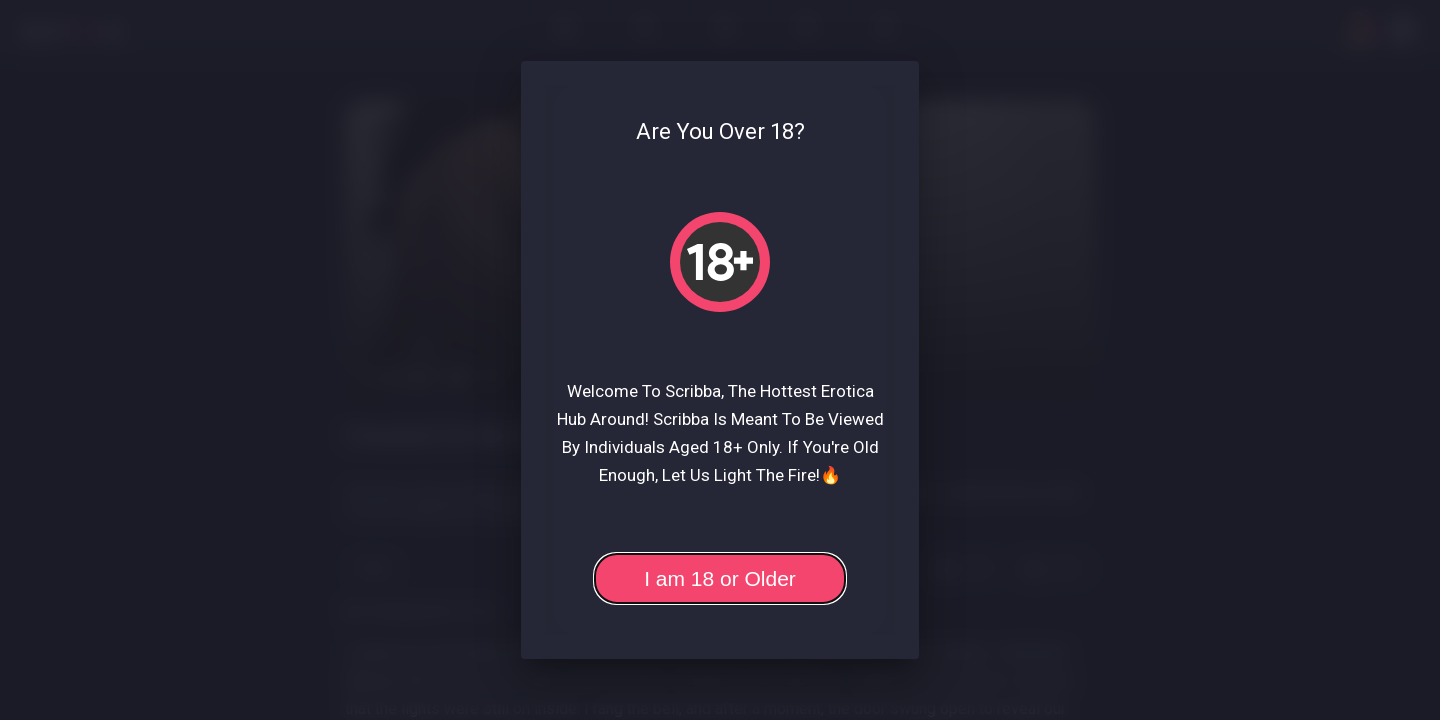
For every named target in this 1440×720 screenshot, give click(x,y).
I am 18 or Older (720, 578)
